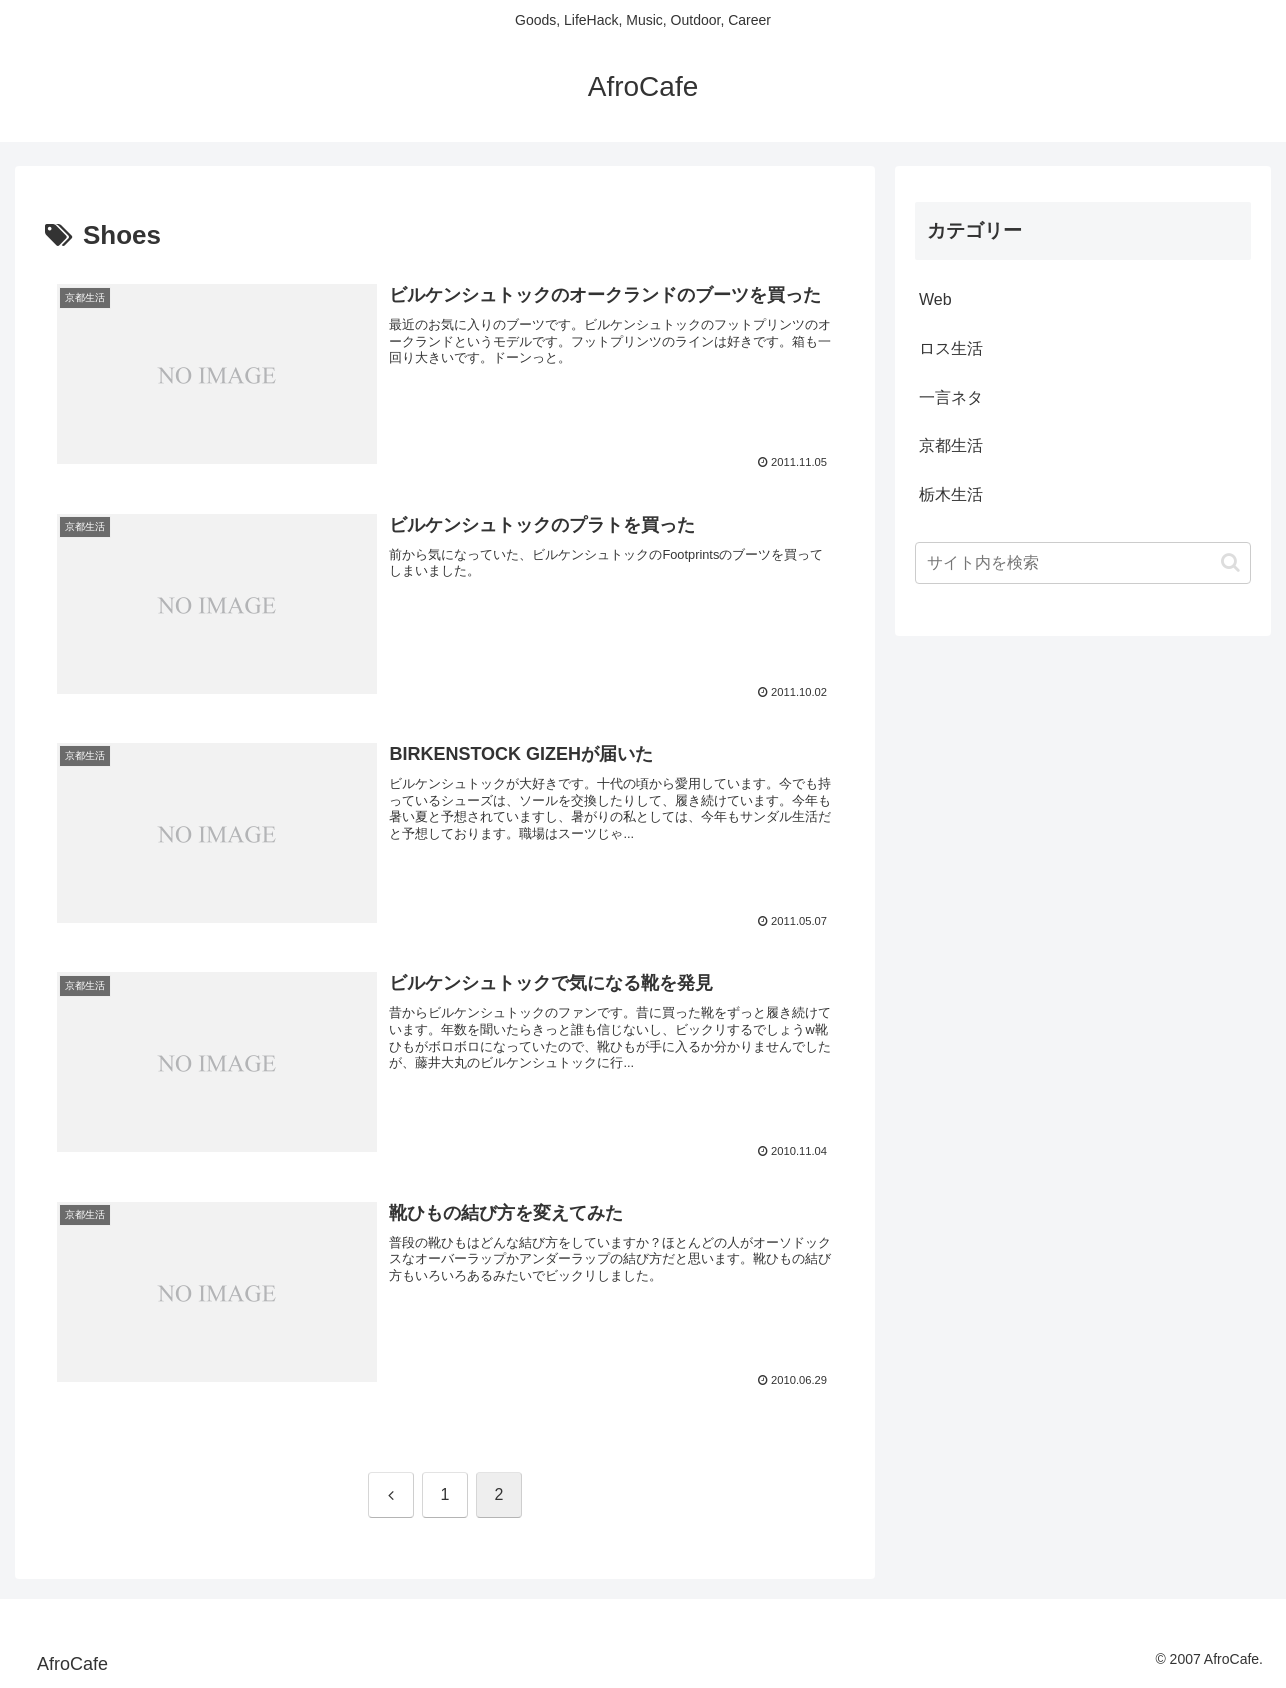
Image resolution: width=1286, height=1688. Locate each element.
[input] (1083, 563)
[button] (1230, 562)
